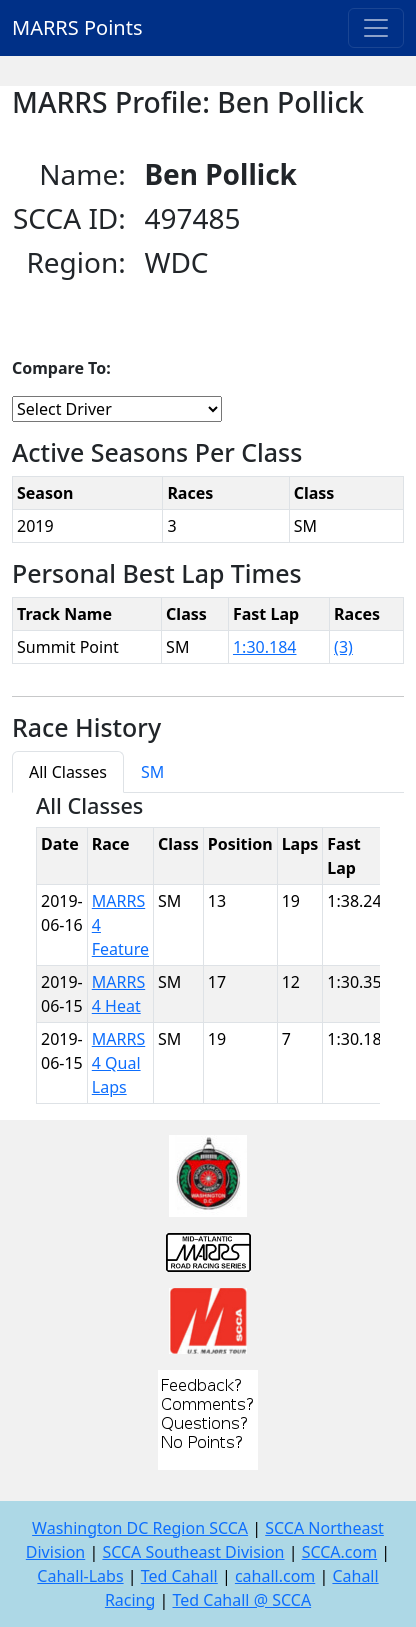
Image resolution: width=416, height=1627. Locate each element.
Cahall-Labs (80, 1576)
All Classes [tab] (68, 772)
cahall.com (275, 1576)
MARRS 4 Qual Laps (118, 1063)
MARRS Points (77, 27)
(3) (343, 647)
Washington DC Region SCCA (140, 1528)
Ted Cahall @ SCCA (241, 1600)
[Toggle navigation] (376, 28)
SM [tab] (152, 772)
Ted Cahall (179, 1576)
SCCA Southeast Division (193, 1552)
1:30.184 (265, 647)
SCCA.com (340, 1552)
